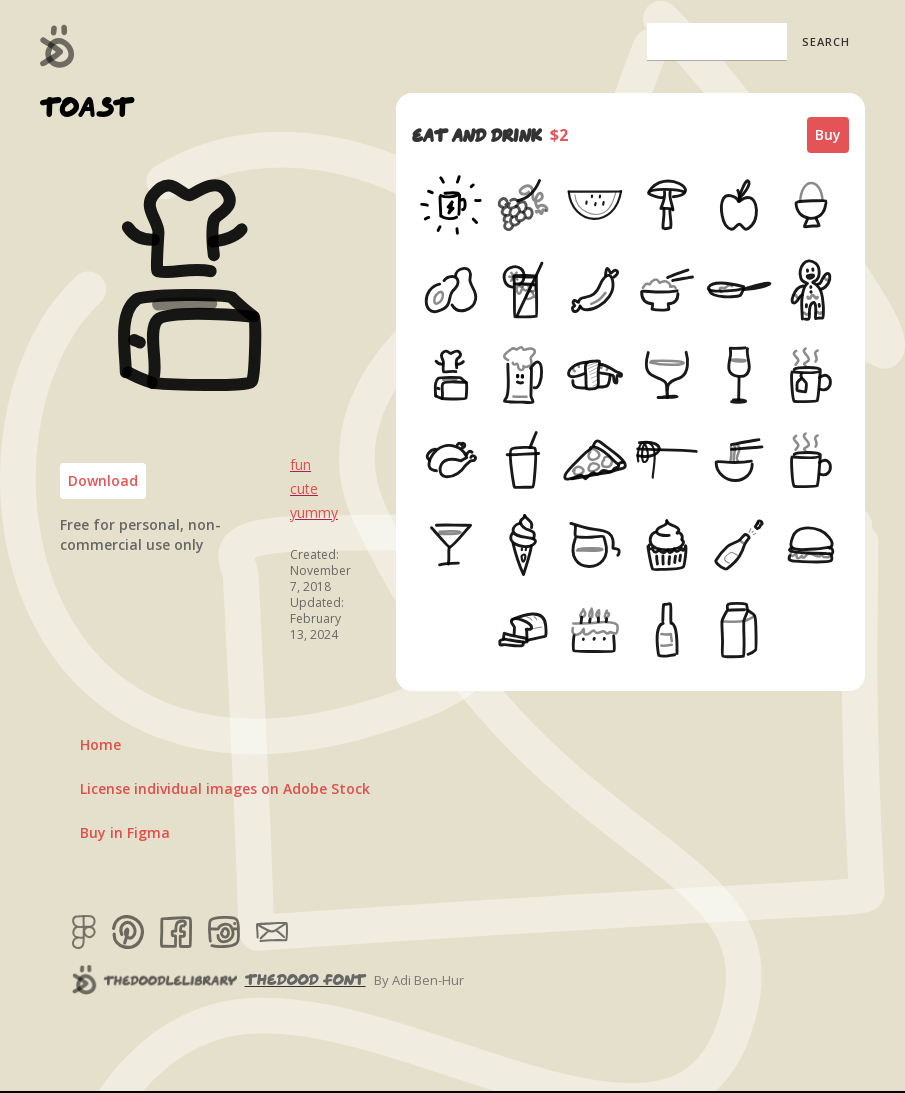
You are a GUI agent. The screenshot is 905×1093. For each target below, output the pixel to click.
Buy (828, 134)
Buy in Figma (125, 832)
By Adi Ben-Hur (419, 980)
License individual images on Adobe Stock (225, 788)
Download (103, 480)
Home (100, 744)
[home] (57, 46)
